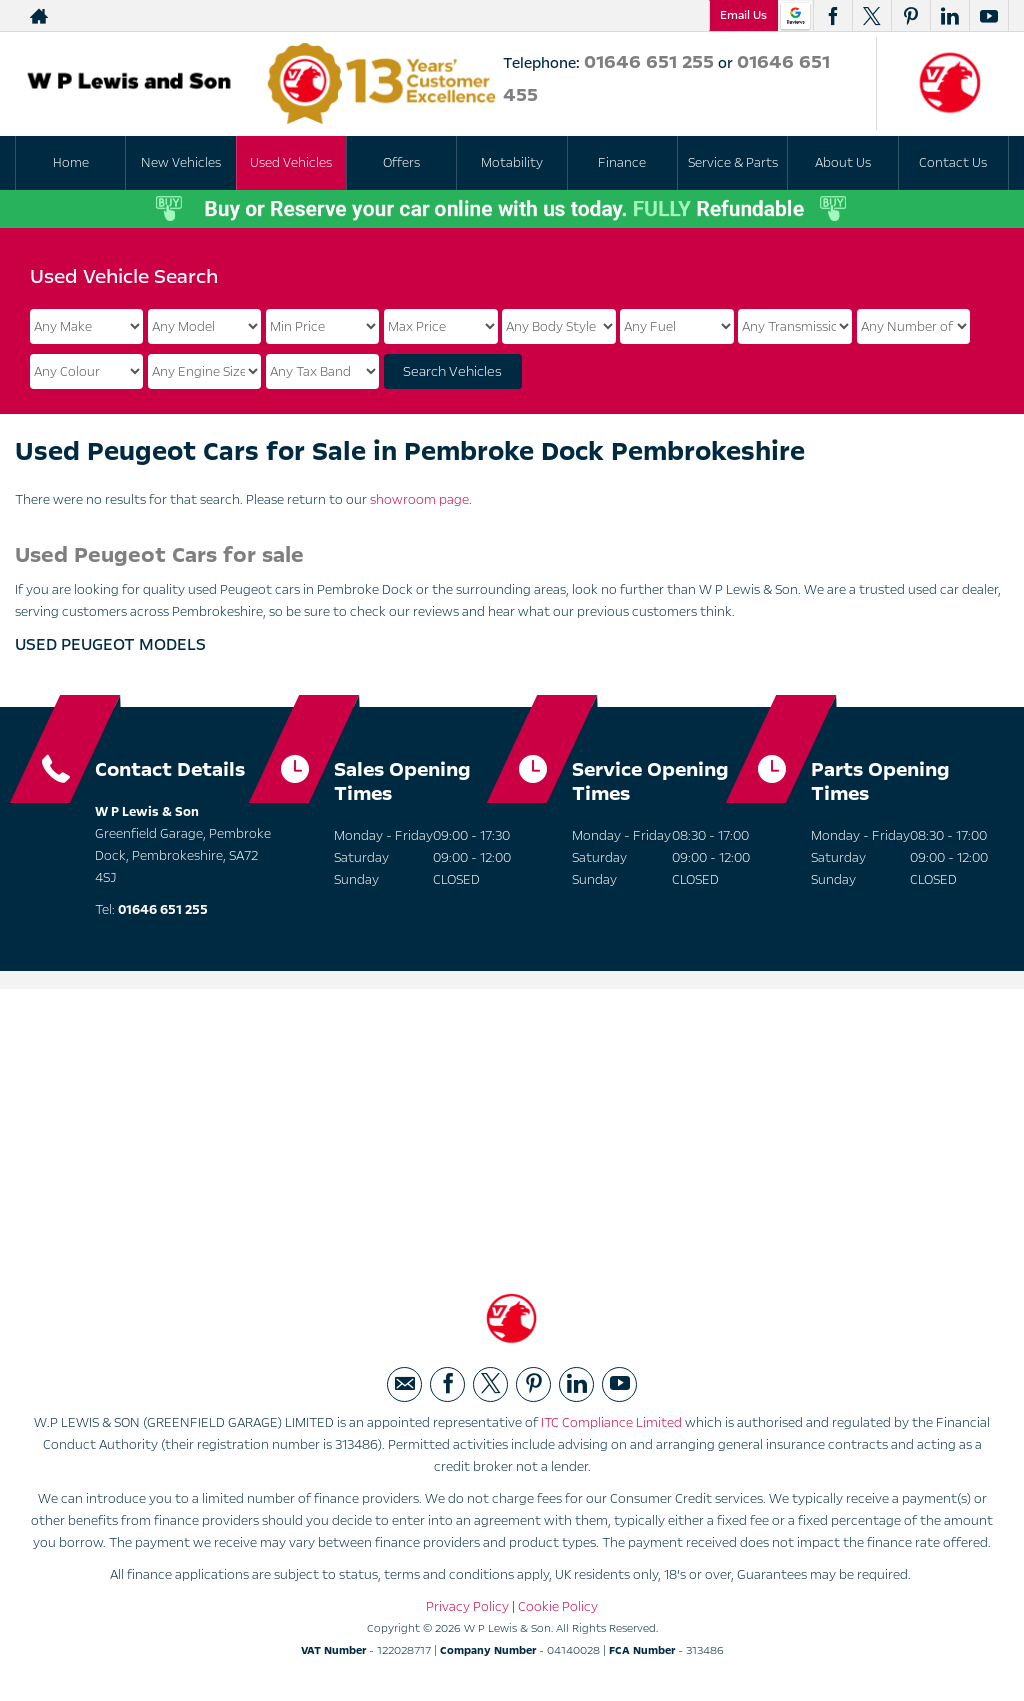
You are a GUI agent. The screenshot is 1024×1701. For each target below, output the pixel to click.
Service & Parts (733, 163)
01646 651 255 (649, 62)
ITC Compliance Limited (611, 1426)
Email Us (743, 15)
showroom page (419, 500)
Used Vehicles (291, 163)
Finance (622, 163)
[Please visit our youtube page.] (988, 16)
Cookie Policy (558, 1610)
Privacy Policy (467, 1610)
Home (71, 163)
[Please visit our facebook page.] (832, 16)
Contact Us (953, 163)
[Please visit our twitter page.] (871, 16)
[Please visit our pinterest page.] (910, 16)
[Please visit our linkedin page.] (949, 16)
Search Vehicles (452, 371)
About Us (843, 163)
